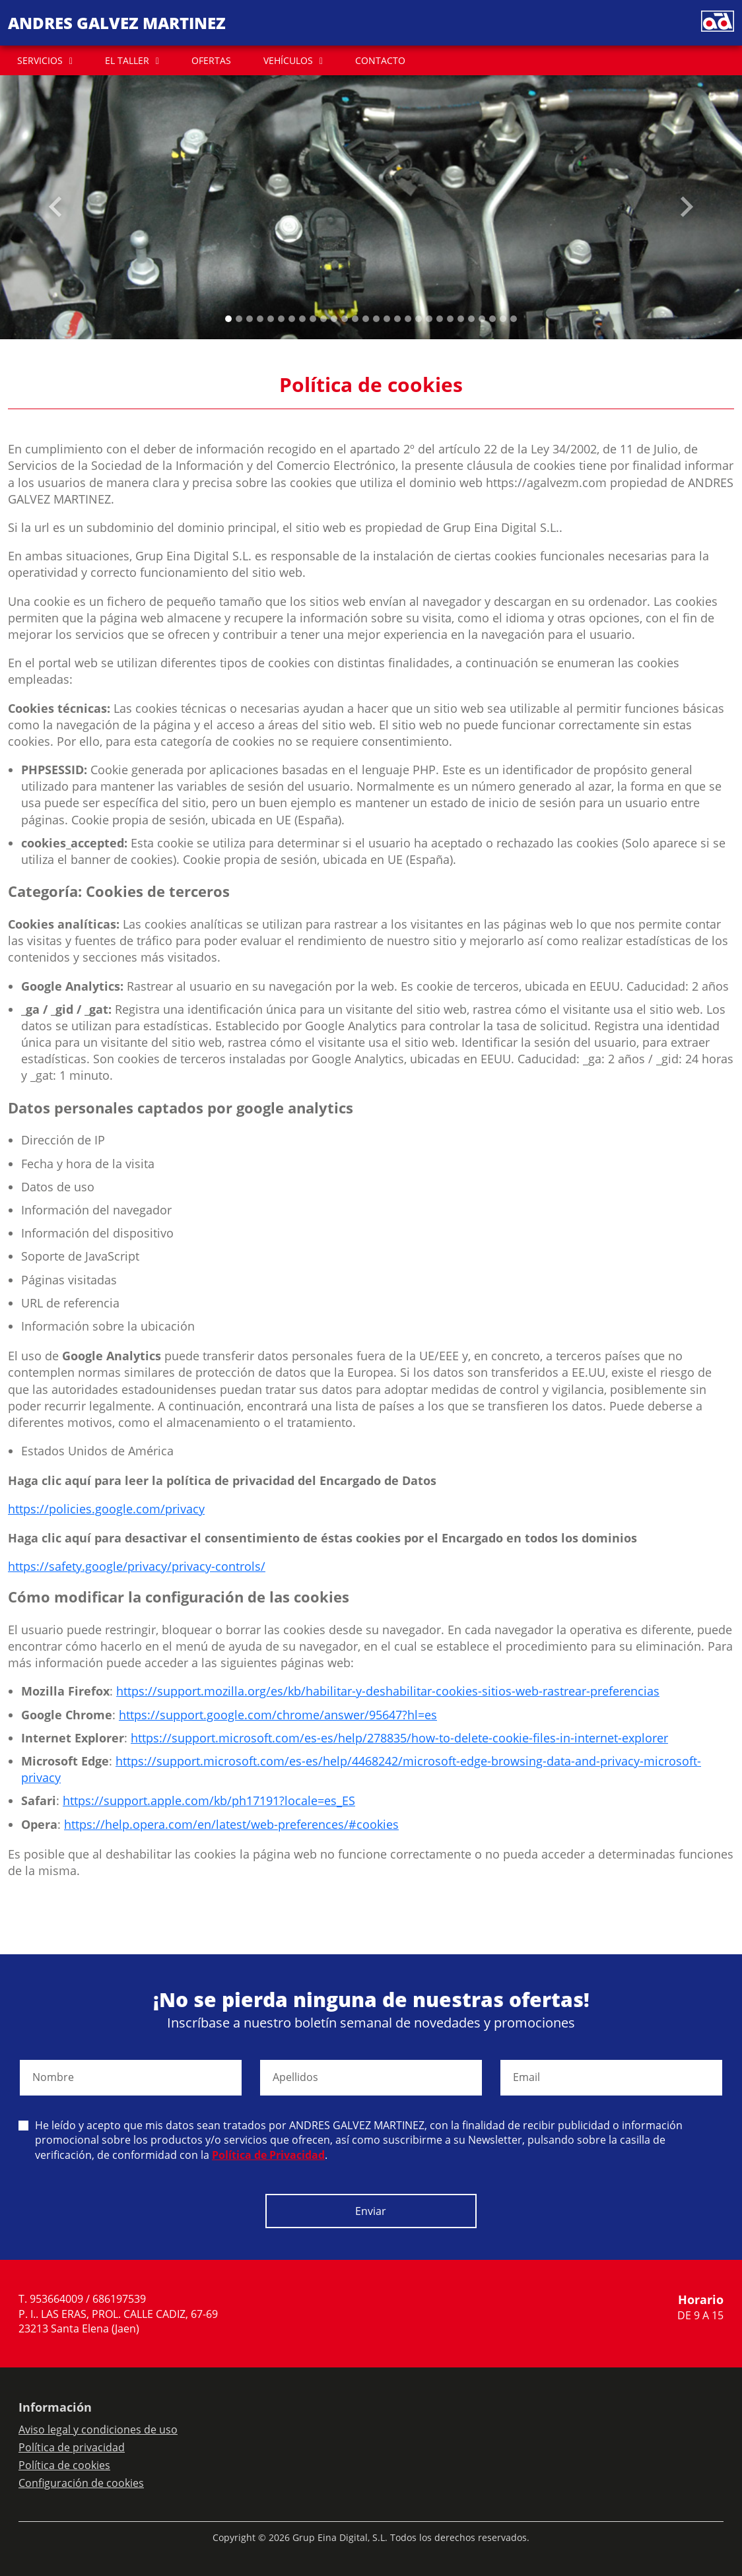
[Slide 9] (323, 319)
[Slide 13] (365, 319)
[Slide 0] (228, 319)
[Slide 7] (302, 319)
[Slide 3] (260, 319)
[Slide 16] (397, 319)
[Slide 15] (387, 319)
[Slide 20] (439, 319)
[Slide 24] (482, 319)
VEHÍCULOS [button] (288, 60)
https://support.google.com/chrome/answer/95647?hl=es (278, 1715)
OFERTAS (211, 60)
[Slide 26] (503, 319)
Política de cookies (64, 2465)
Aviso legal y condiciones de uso (98, 2429)
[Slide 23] (471, 319)
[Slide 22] (460, 319)
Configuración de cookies (81, 2483)
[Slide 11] (344, 319)
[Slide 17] (408, 319)
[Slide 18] (418, 319)
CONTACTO (380, 60)
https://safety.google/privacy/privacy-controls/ (136, 1566)
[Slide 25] (492, 319)
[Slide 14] (376, 319)
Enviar (370, 2211)
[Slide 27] (513, 319)
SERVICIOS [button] (40, 60)
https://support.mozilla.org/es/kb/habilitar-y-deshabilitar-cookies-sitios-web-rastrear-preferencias (387, 1691)
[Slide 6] (291, 319)
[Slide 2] (249, 319)
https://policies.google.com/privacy (106, 1509)
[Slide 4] (270, 319)
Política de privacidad (71, 2447)
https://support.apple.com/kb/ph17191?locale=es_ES (209, 1800)
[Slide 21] (450, 319)
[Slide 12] (355, 319)
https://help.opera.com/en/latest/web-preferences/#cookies (231, 1824)
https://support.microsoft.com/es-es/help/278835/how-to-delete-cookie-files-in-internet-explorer (399, 1738)
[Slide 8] (313, 319)
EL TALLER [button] (127, 60)
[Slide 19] (429, 319)
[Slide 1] (239, 319)
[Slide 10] (334, 319)
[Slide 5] (281, 319)
